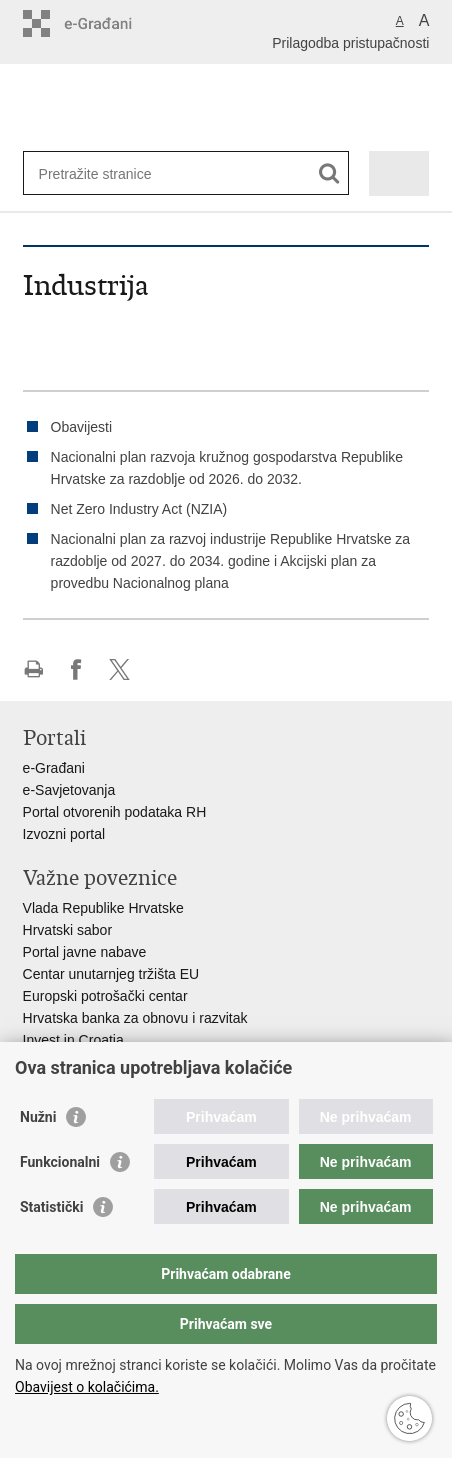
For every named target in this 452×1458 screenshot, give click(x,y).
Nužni (38, 1117)
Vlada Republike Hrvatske (103, 908)
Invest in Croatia (73, 1040)
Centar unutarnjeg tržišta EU (111, 974)
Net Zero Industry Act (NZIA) (139, 509)
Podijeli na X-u (119, 669)
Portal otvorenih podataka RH (115, 812)
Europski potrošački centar (105, 996)
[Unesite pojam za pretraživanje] (111, 173)
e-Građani (54, 768)
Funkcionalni (60, 1162)
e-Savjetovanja (69, 790)
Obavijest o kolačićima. (87, 1387)
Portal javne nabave (85, 952)
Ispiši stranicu (33, 669)
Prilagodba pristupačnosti (350, 43)
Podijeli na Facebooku (76, 669)
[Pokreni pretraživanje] (329, 173)
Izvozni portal (64, 834)
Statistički (51, 1207)
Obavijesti (81, 427)
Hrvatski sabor (67, 930)
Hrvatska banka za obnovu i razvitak (135, 1018)
